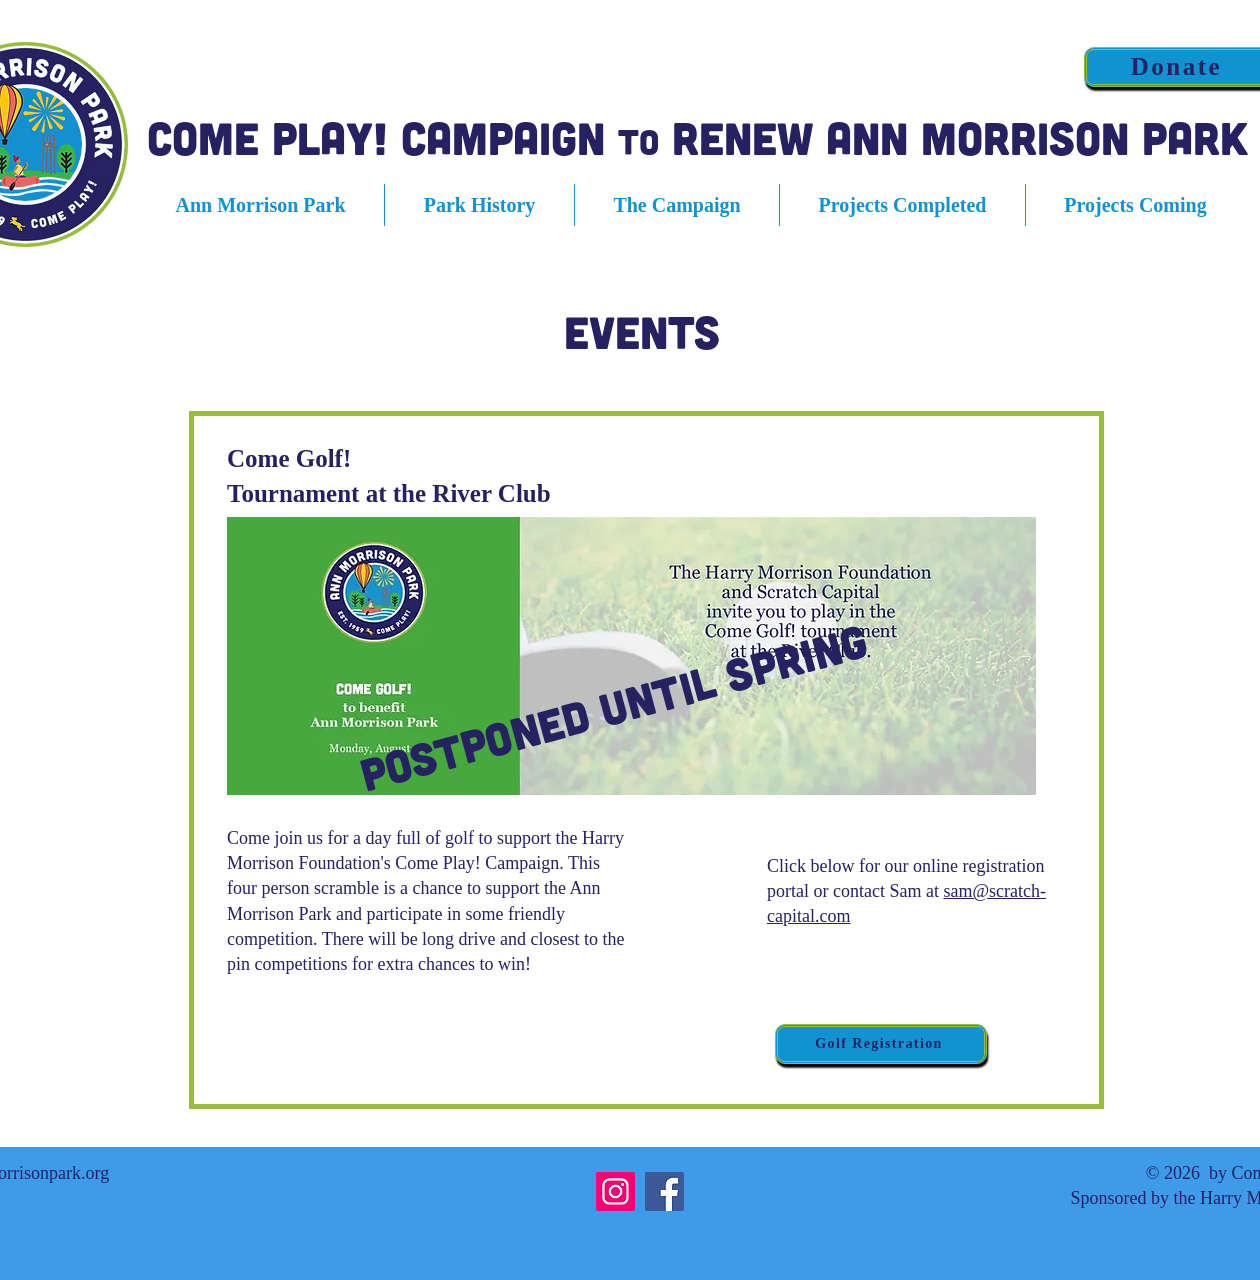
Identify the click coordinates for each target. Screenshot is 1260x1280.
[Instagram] (615, 1191)
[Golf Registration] (881, 1044)
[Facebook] (664, 1191)
